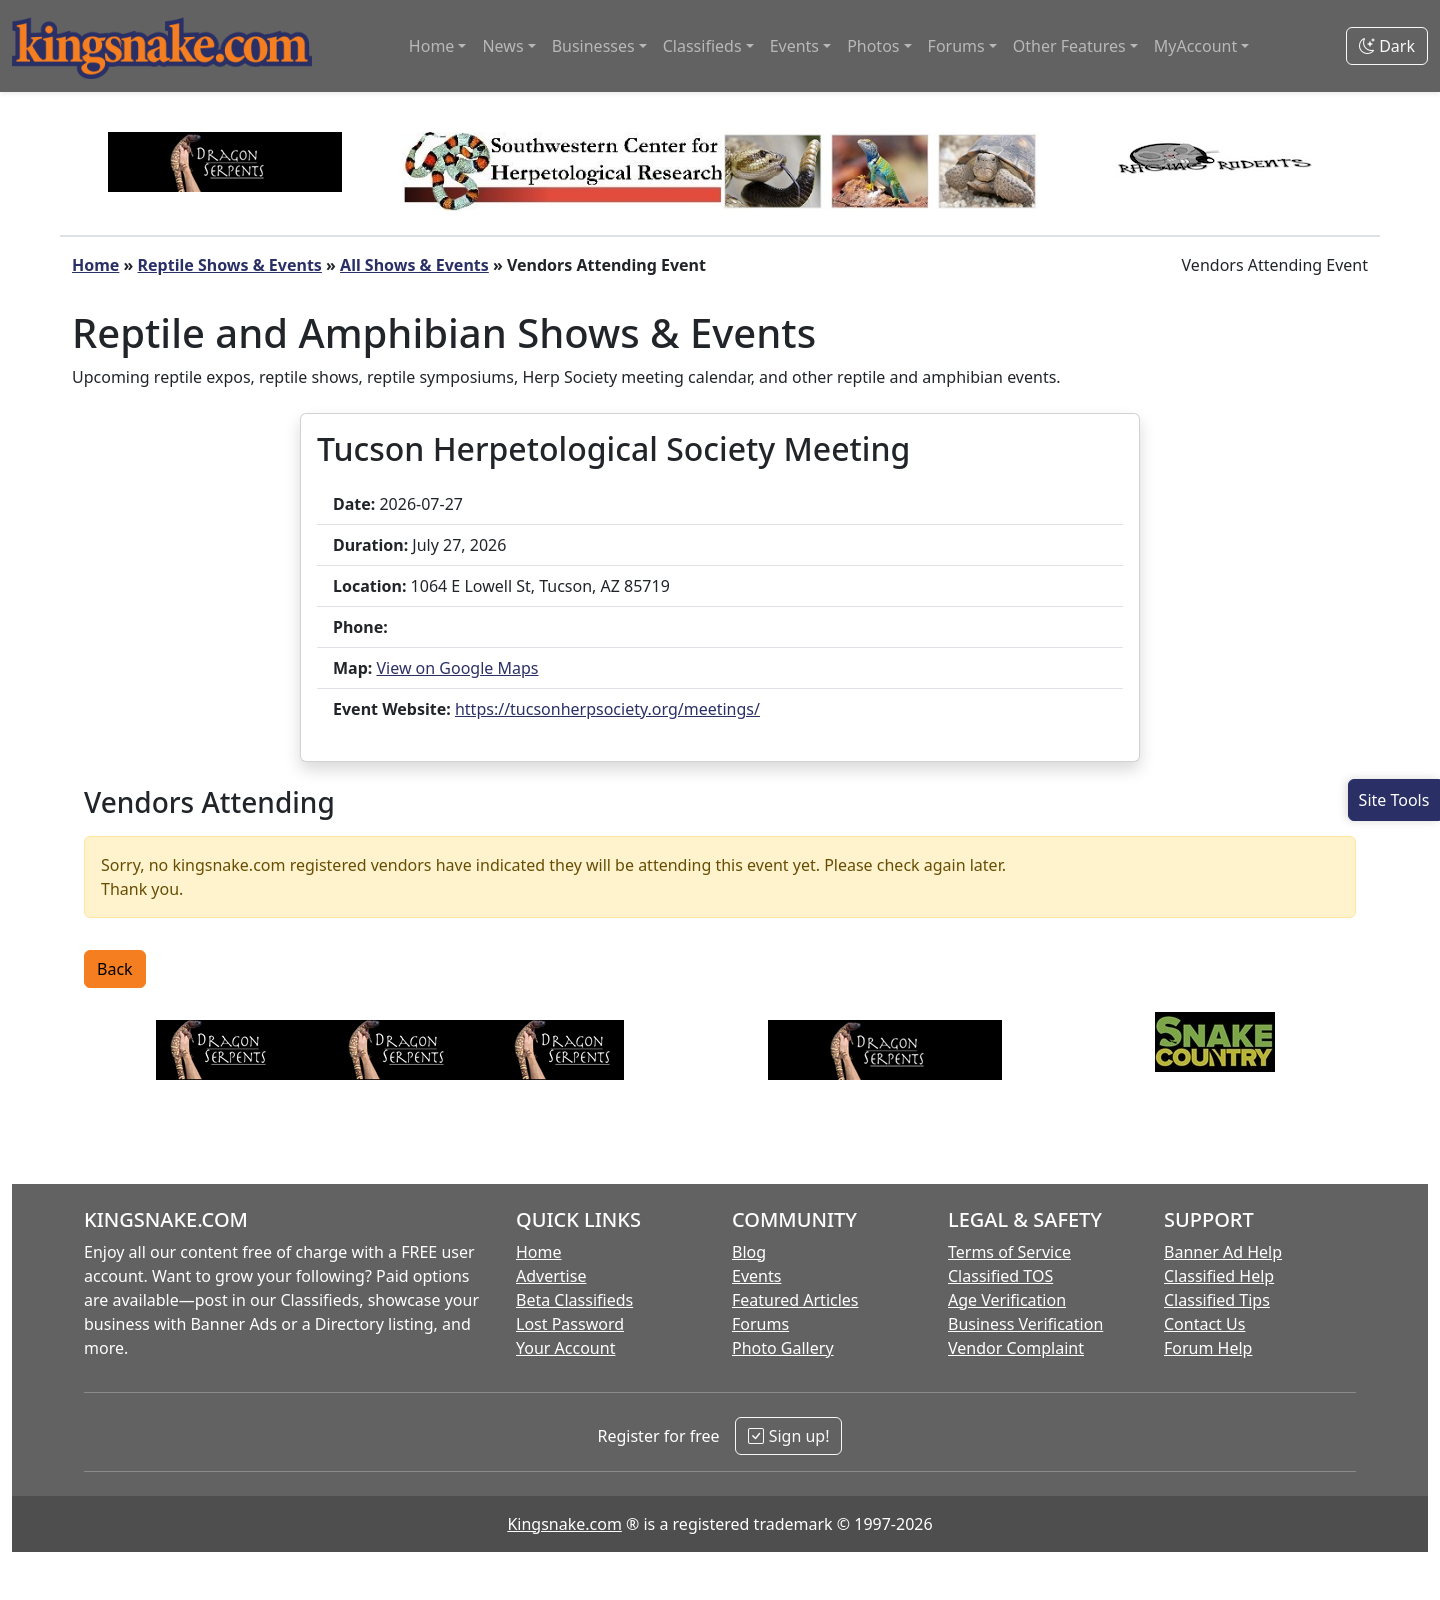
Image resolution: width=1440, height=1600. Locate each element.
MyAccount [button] (1196, 46)
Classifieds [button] (702, 46)
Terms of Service (1009, 1252)
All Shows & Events (414, 265)
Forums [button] (956, 46)
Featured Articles (795, 1300)
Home (95, 265)
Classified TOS (1000, 1276)
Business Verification (1025, 1324)
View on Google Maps (457, 668)
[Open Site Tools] (1394, 800)
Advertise (551, 1276)
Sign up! (788, 1436)
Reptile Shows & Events (230, 265)
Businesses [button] (593, 46)
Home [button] (432, 46)
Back (115, 969)
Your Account (565, 1348)
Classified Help (1219, 1276)
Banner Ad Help (1223, 1252)
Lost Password (570, 1324)
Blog (749, 1252)
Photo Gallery (783, 1348)
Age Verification (1007, 1300)
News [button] (502, 46)
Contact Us (1204, 1324)
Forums (760, 1324)
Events (756, 1276)
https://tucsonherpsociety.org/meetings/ (607, 709)
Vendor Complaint (1016, 1348)
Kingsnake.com (564, 1524)
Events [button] (794, 46)
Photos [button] (873, 46)
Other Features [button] (1069, 46)
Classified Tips (1217, 1300)
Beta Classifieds (574, 1300)
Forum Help (1208, 1348)
